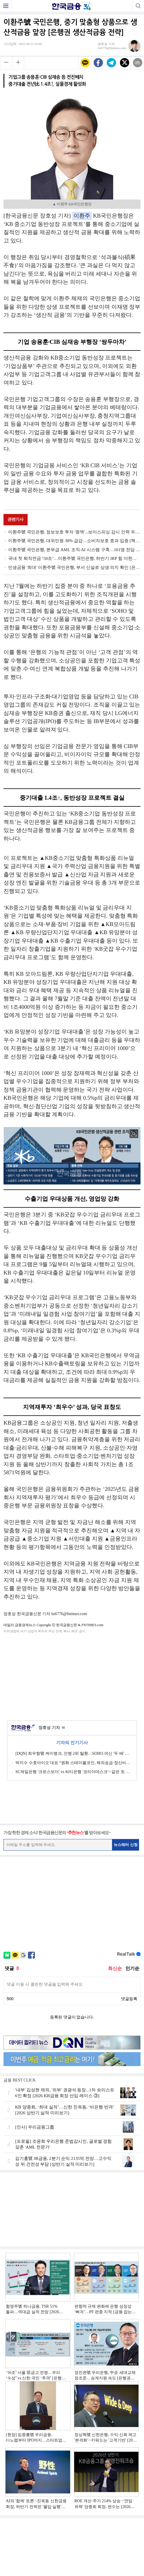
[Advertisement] (72, 1676)
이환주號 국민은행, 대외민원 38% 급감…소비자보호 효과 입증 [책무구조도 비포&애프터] (74, 540)
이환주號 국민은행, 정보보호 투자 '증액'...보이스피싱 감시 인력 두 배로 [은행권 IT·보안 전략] (74, 532)
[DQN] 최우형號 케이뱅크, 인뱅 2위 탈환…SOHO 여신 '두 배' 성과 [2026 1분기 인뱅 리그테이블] (74, 1753)
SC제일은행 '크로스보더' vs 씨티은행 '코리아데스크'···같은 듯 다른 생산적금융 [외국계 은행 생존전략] (74, 1772)
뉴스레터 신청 (126, 1844)
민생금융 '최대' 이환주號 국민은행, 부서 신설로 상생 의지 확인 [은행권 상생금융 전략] (74, 567)
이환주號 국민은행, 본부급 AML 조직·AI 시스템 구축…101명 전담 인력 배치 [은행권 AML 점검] (74, 549)
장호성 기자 (51, 1728)
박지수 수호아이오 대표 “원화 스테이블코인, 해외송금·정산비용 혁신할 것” (74, 1763)
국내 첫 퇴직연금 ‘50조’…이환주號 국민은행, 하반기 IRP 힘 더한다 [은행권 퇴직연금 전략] (74, 558)
